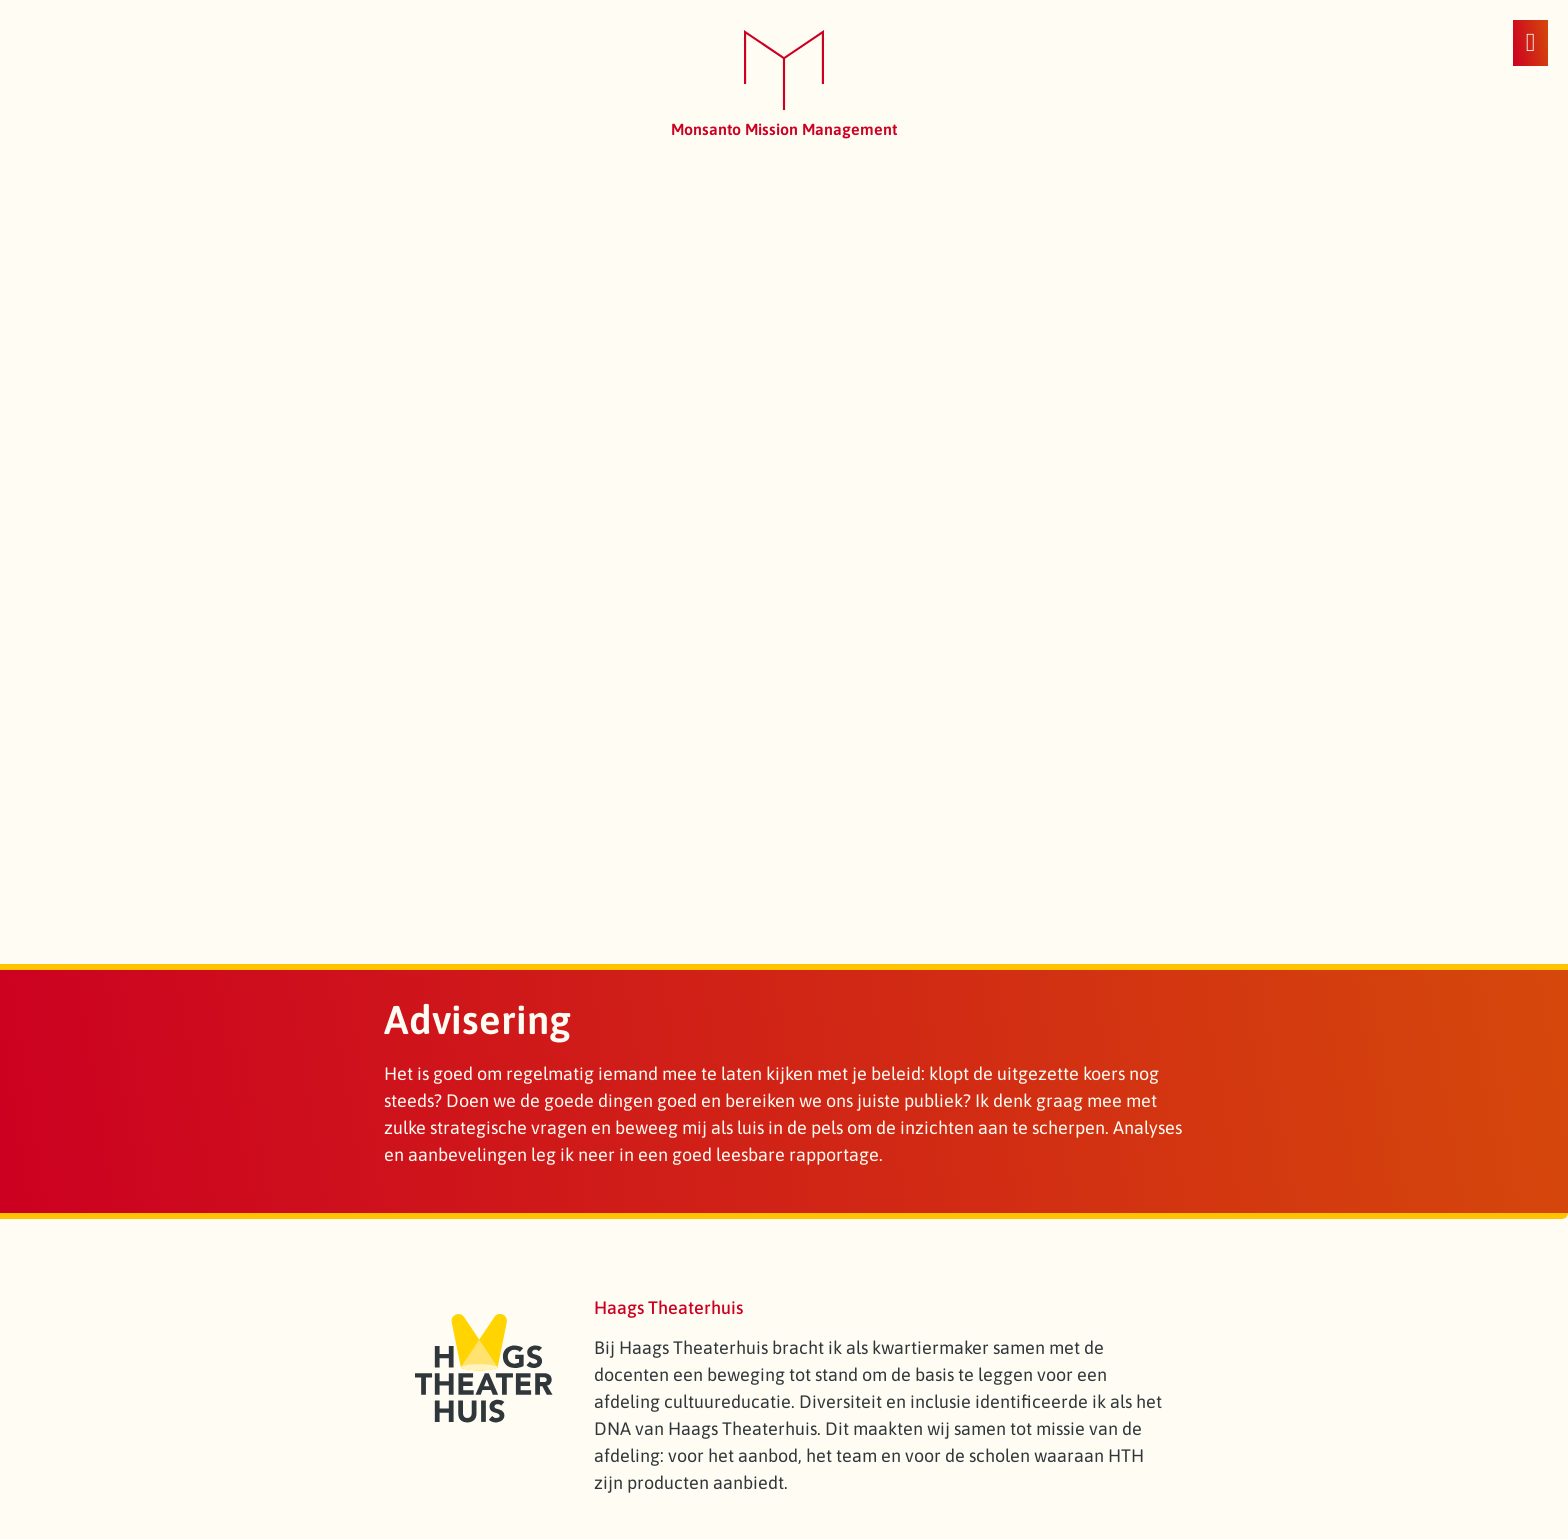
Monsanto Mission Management (784, 129)
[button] (1530, 43)
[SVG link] (784, 70)
